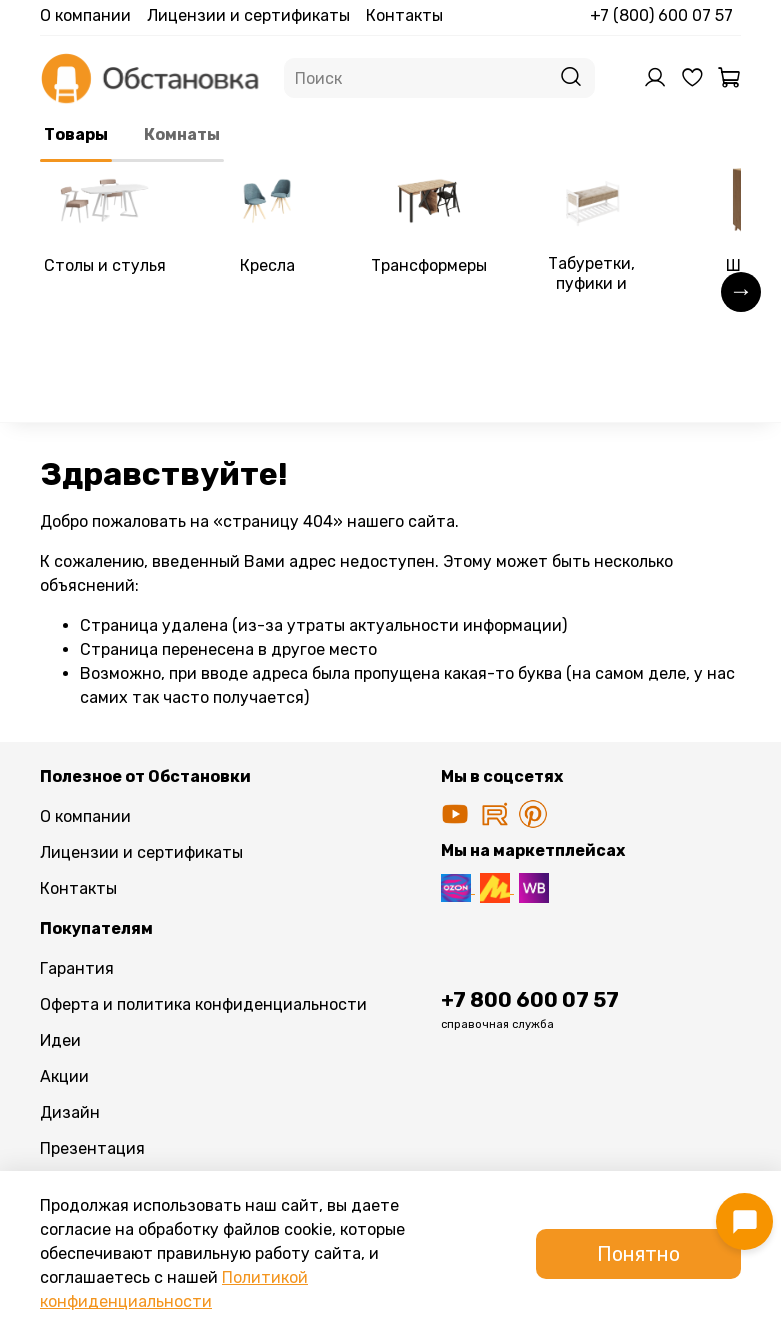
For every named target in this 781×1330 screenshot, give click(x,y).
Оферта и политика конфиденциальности (203, 1004)
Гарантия (77, 968)
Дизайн (70, 1112)
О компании (85, 15)
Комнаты (182, 134)
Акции (64, 1076)
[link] (105, 223)
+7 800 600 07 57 (530, 1000)
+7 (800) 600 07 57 (661, 15)
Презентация (92, 1148)
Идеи (60, 1040)
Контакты (404, 15)
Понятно (638, 1254)
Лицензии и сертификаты (248, 15)
